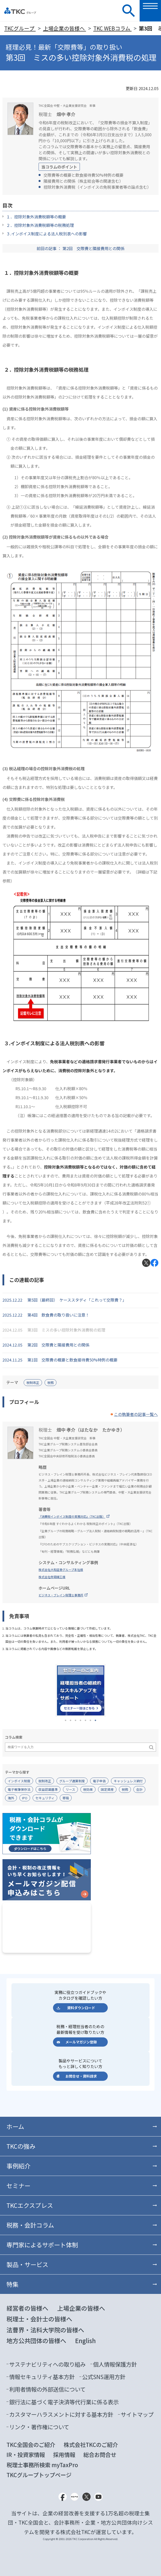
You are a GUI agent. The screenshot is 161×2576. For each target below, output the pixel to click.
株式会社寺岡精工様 (52, 1577)
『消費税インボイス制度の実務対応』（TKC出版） (72, 1516)
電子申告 (99, 1781)
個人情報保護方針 (115, 2364)
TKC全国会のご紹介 (30, 2444)
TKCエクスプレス (29, 2205)
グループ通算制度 (72, 1781)
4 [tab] (80, 1720)
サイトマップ (137, 2414)
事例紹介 (18, 2165)
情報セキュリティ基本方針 (42, 2377)
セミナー (18, 2185)
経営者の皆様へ (27, 2308)
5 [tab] (85, 1720)
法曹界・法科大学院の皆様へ (45, 2329)
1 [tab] (65, 1720)
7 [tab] (95, 1720)
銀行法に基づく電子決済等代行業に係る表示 (64, 2402)
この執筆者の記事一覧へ (136, 1414)
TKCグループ (20, 28)
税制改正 (32, 1382)
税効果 (88, 1789)
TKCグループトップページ (38, 2475)
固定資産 (107, 1789)
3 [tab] (75, 1720)
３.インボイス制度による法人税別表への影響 (46, 234)
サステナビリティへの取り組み (47, 2364)
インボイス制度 (19, 1781)
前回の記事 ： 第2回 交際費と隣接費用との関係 (80, 248)
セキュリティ (44, 1798)
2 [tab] (70, 1720)
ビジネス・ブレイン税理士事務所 (61, 1595)
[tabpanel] (80, 1690)
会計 (139, 1789)
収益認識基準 (48, 1789)
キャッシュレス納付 (128, 1781)
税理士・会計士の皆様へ (39, 2318)
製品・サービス (27, 2264)
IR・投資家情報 (25, 2454)
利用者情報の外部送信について (47, 2389)
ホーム (15, 2126)
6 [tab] (90, 1720)
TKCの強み (20, 2146)
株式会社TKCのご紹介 (91, 2444)
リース (70, 1789)
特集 (12, 2284)
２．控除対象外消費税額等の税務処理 (40, 225)
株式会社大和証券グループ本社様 (61, 1569)
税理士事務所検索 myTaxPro (42, 2465)
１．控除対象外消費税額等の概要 (36, 217)
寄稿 (65, 1798)
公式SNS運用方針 (103, 2377)
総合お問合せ (99, 2454)
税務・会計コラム (30, 2225)
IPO (24, 1798)
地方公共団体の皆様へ (36, 2340)
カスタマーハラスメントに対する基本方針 (61, 2414)
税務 (50, 1382)
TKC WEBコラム (112, 28)
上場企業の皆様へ (64, 28)
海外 (11, 1798)
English (85, 2340)
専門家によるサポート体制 (42, 2244)
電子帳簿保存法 (19, 1789)
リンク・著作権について (39, 2427)
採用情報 (64, 2454)
